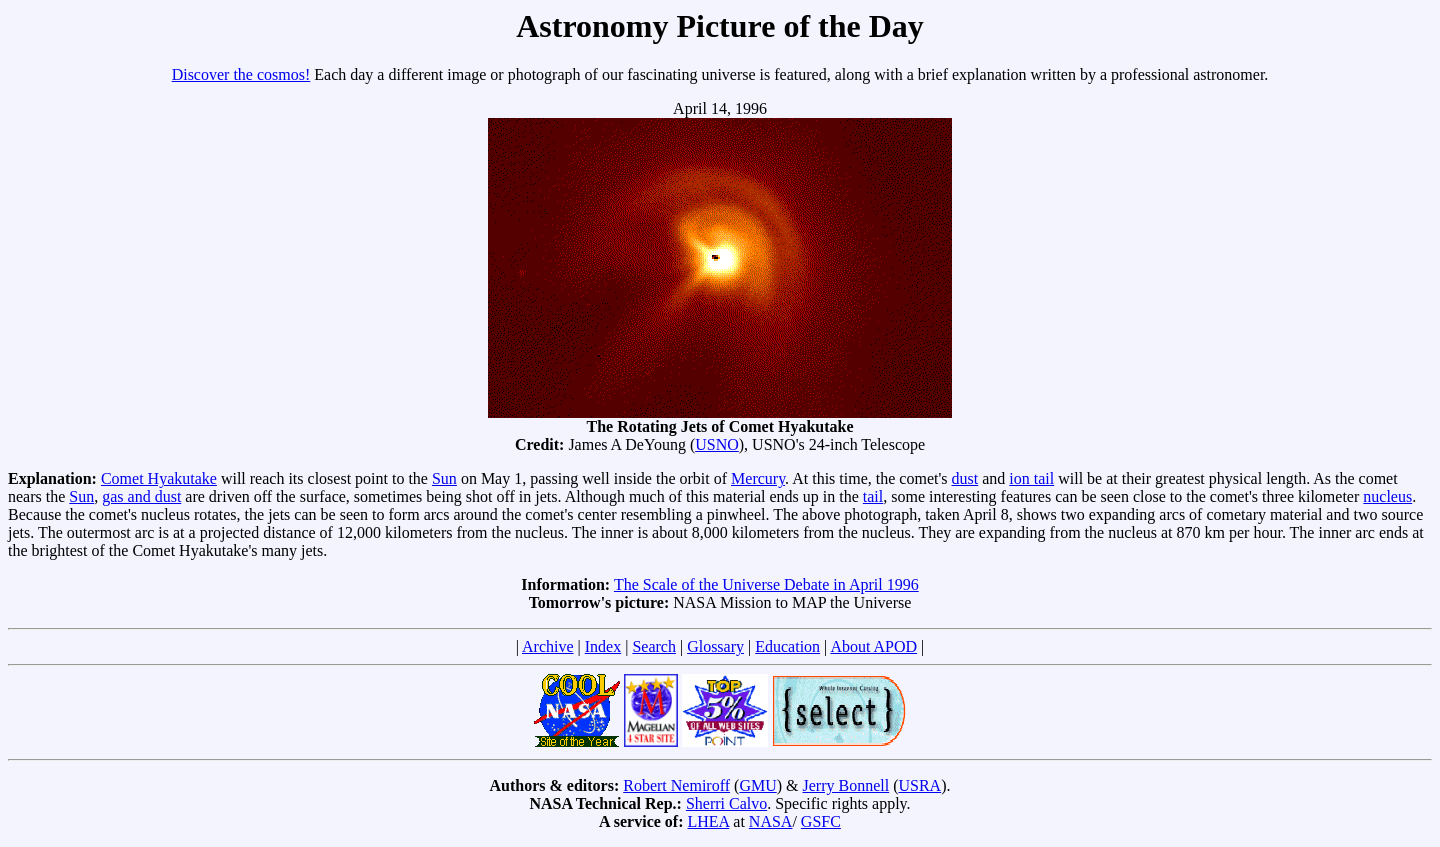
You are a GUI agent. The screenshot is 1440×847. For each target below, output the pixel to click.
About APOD (873, 646)
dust (965, 478)
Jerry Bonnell (846, 785)
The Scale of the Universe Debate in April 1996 (766, 584)
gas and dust (141, 496)
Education (787, 646)
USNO (717, 444)
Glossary (715, 646)
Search (654, 646)
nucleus (1387, 496)
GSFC (821, 821)
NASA (771, 821)
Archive (548, 646)
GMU (757, 785)
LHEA (709, 821)
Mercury (758, 478)
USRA (919, 785)
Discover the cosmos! (241, 74)
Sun (444, 478)
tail (873, 496)
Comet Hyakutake (159, 478)
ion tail (1031, 478)
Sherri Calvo (726, 803)
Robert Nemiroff (676, 785)
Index (603, 646)
